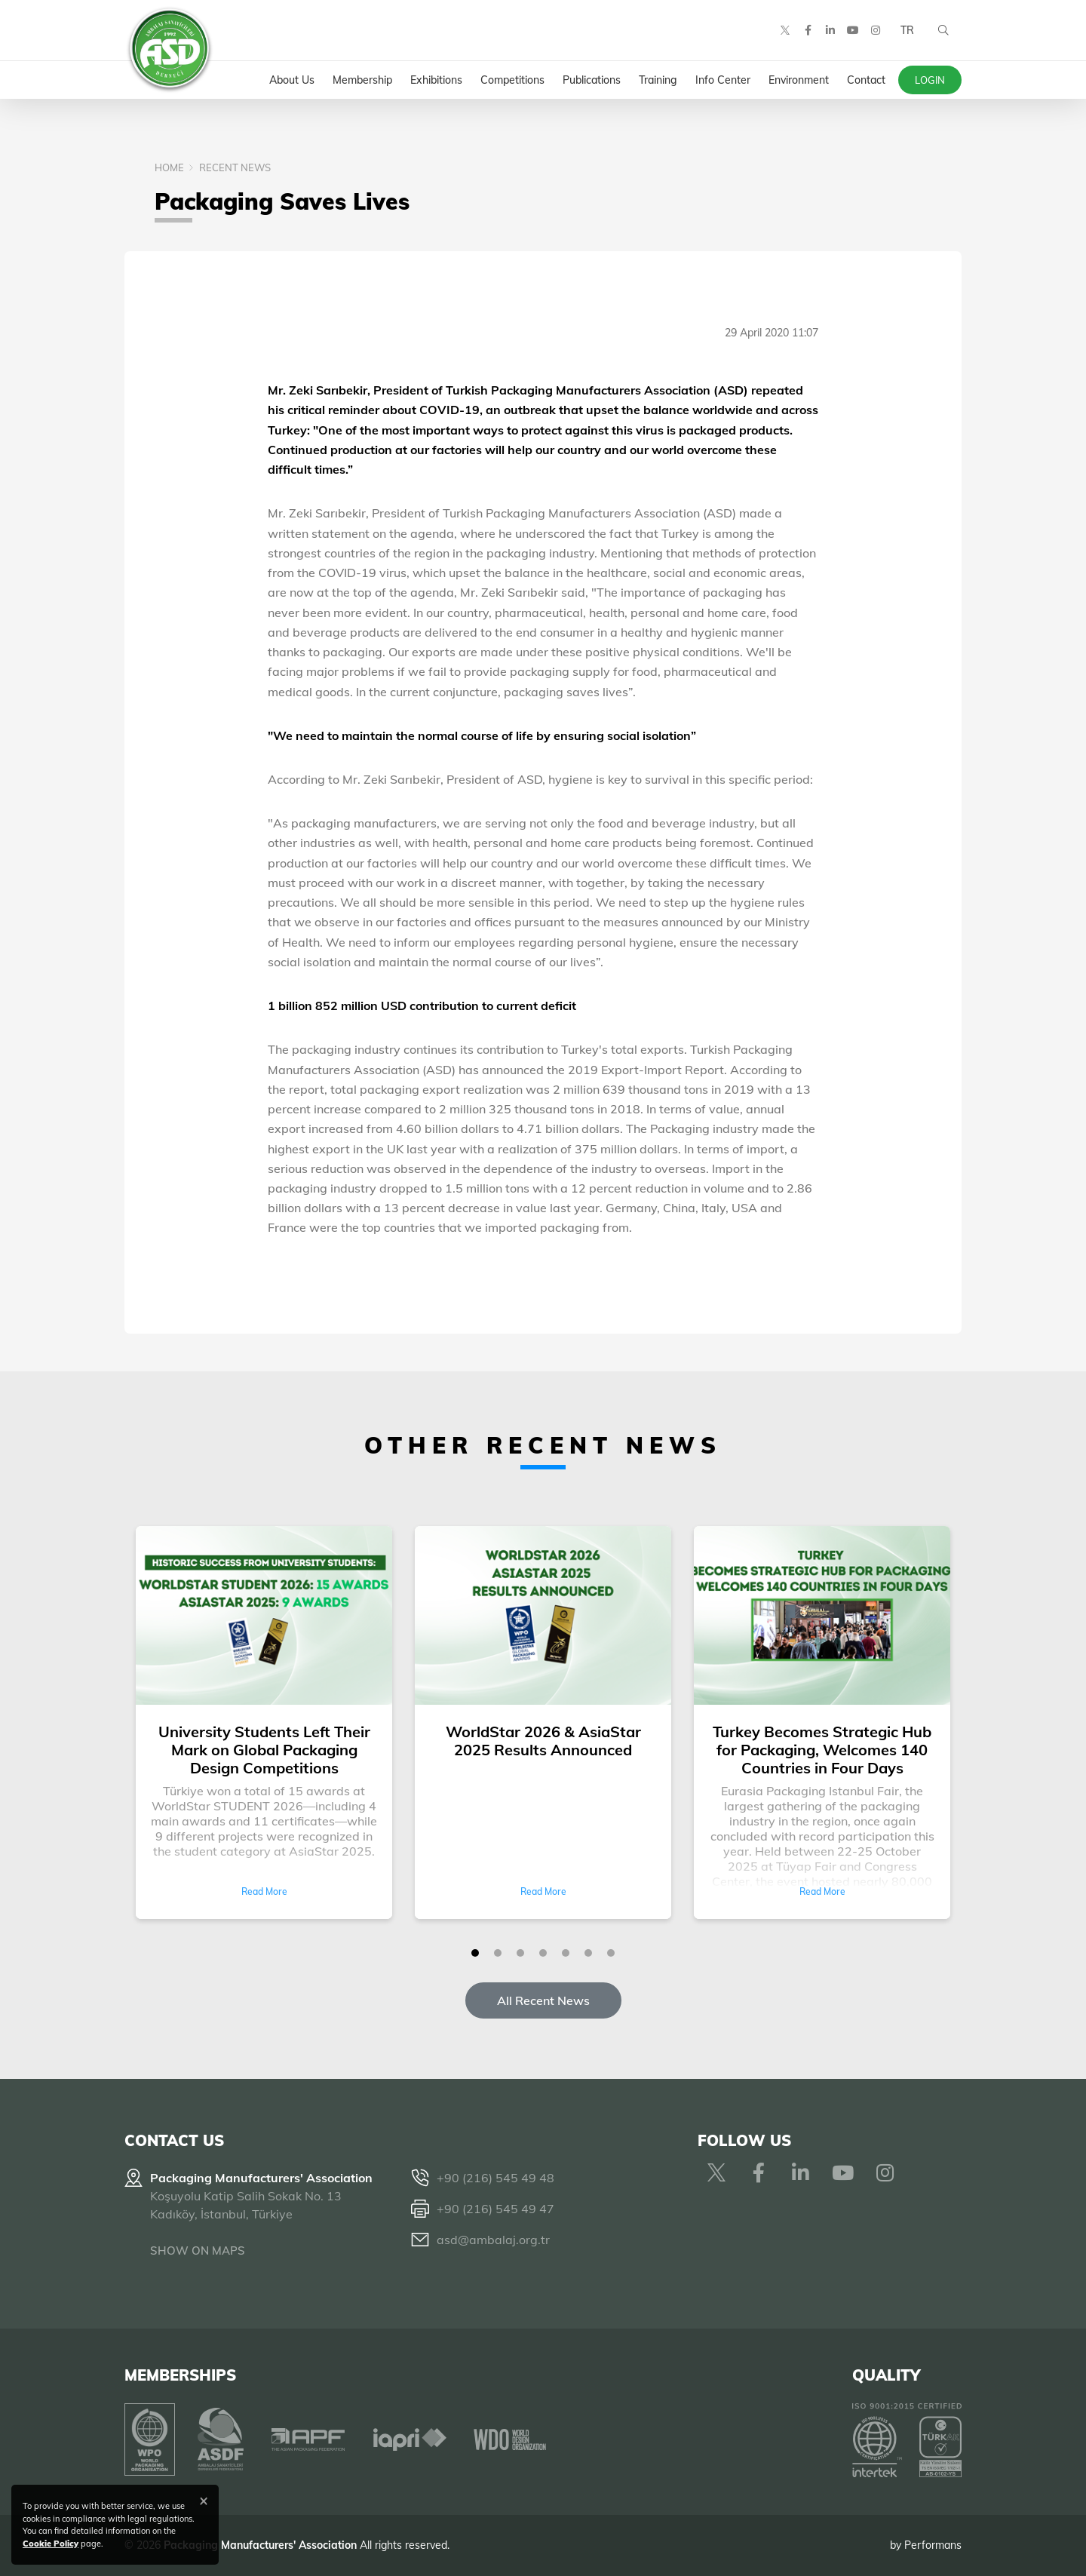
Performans (933, 2545)
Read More (264, 1891)
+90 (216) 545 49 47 (495, 2208)
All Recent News (543, 2000)
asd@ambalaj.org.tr (493, 2239)
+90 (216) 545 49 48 (495, 2177)
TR (907, 30)
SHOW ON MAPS (197, 2250)
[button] (475, 1953)
